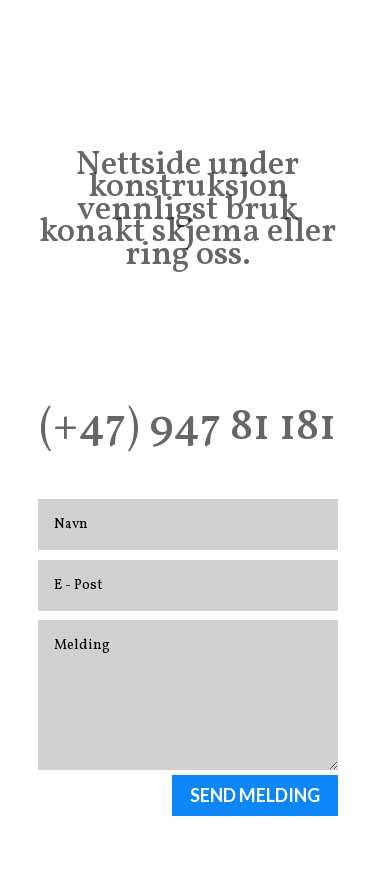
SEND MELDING (255, 795)
